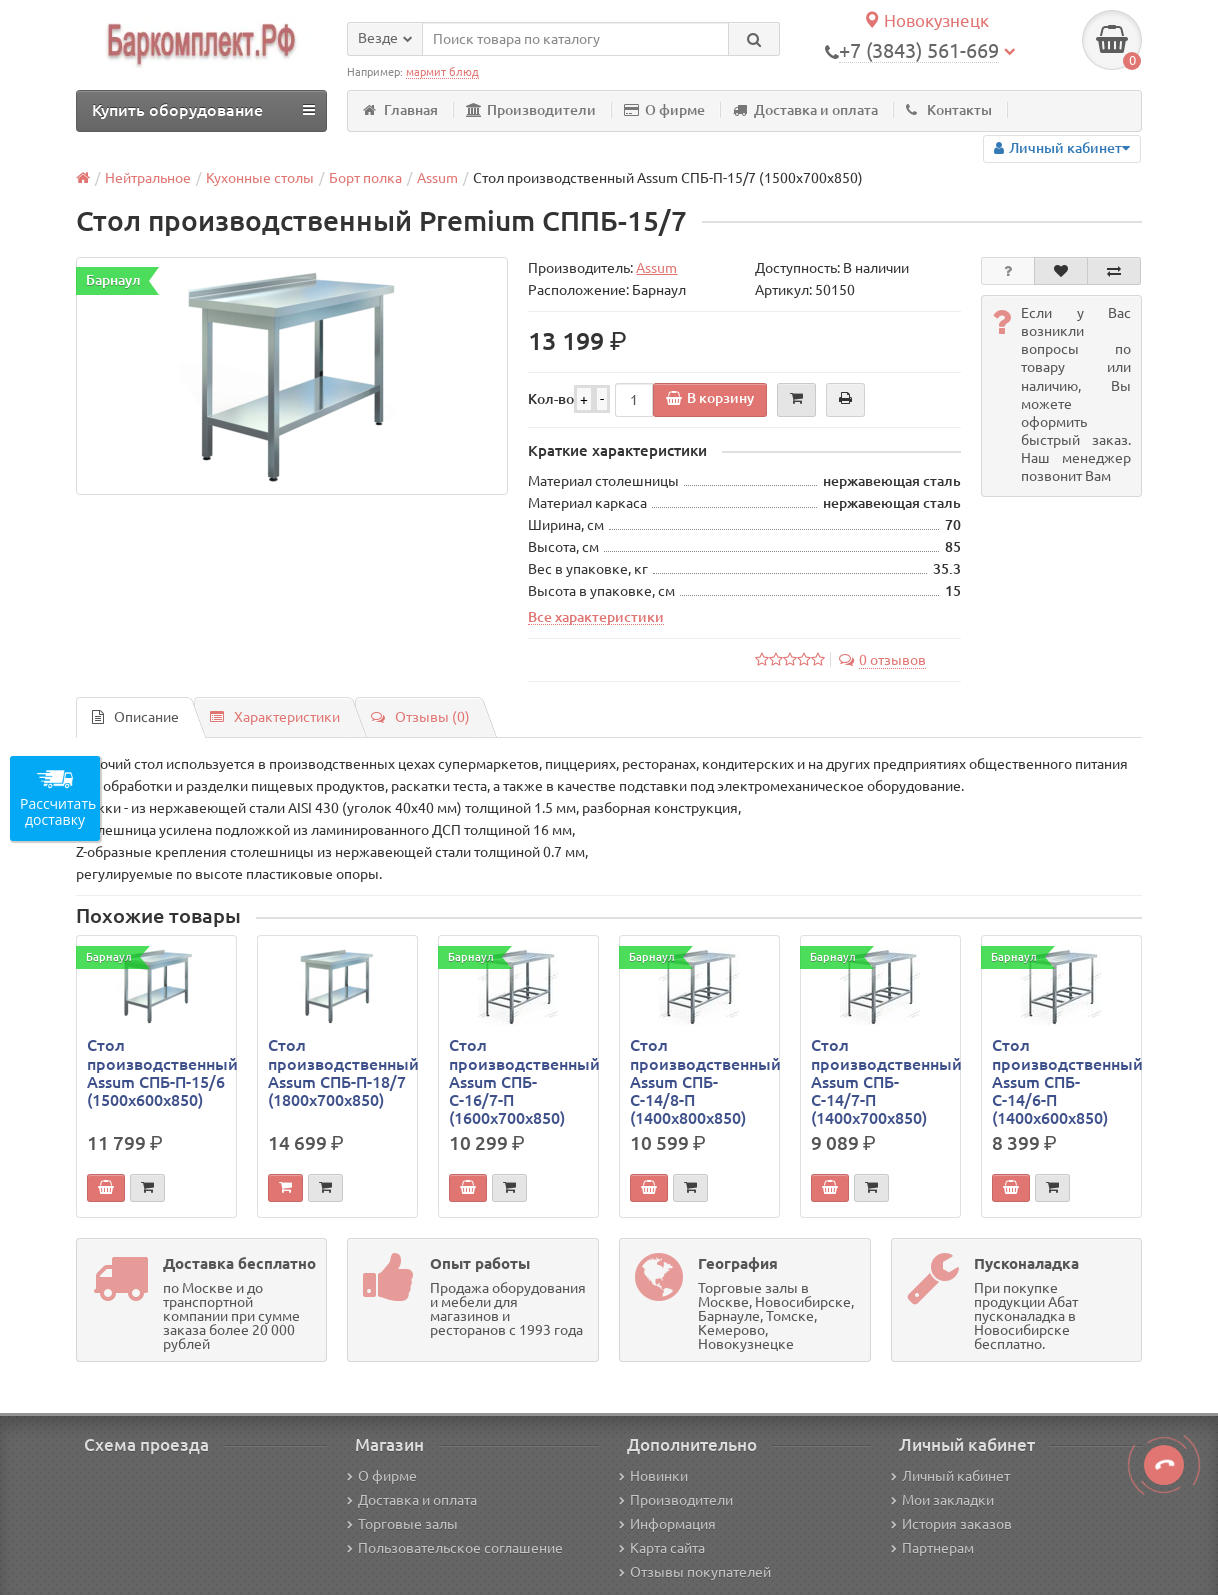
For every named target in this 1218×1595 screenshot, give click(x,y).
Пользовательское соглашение (455, 1548)
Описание (135, 717)
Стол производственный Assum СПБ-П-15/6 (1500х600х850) (156, 1072)
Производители (531, 110)
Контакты (949, 110)
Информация (667, 1524)
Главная (400, 110)
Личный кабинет (950, 1476)
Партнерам (932, 1548)
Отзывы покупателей (695, 1572)
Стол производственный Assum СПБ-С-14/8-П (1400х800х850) (699, 1081)
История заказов (951, 1524)
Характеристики (275, 717)
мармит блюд (442, 72)
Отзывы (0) (420, 717)
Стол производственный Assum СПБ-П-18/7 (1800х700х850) (337, 1072)
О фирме (664, 110)
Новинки (653, 1476)
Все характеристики (596, 617)
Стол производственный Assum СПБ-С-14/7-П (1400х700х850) (880, 1081)
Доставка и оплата (805, 110)
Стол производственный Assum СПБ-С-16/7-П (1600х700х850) (518, 1081)
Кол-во (551, 399)
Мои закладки (942, 1500)
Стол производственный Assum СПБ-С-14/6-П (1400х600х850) (1061, 1081)
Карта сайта (662, 1548)
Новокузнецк (926, 20)
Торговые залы (402, 1524)
